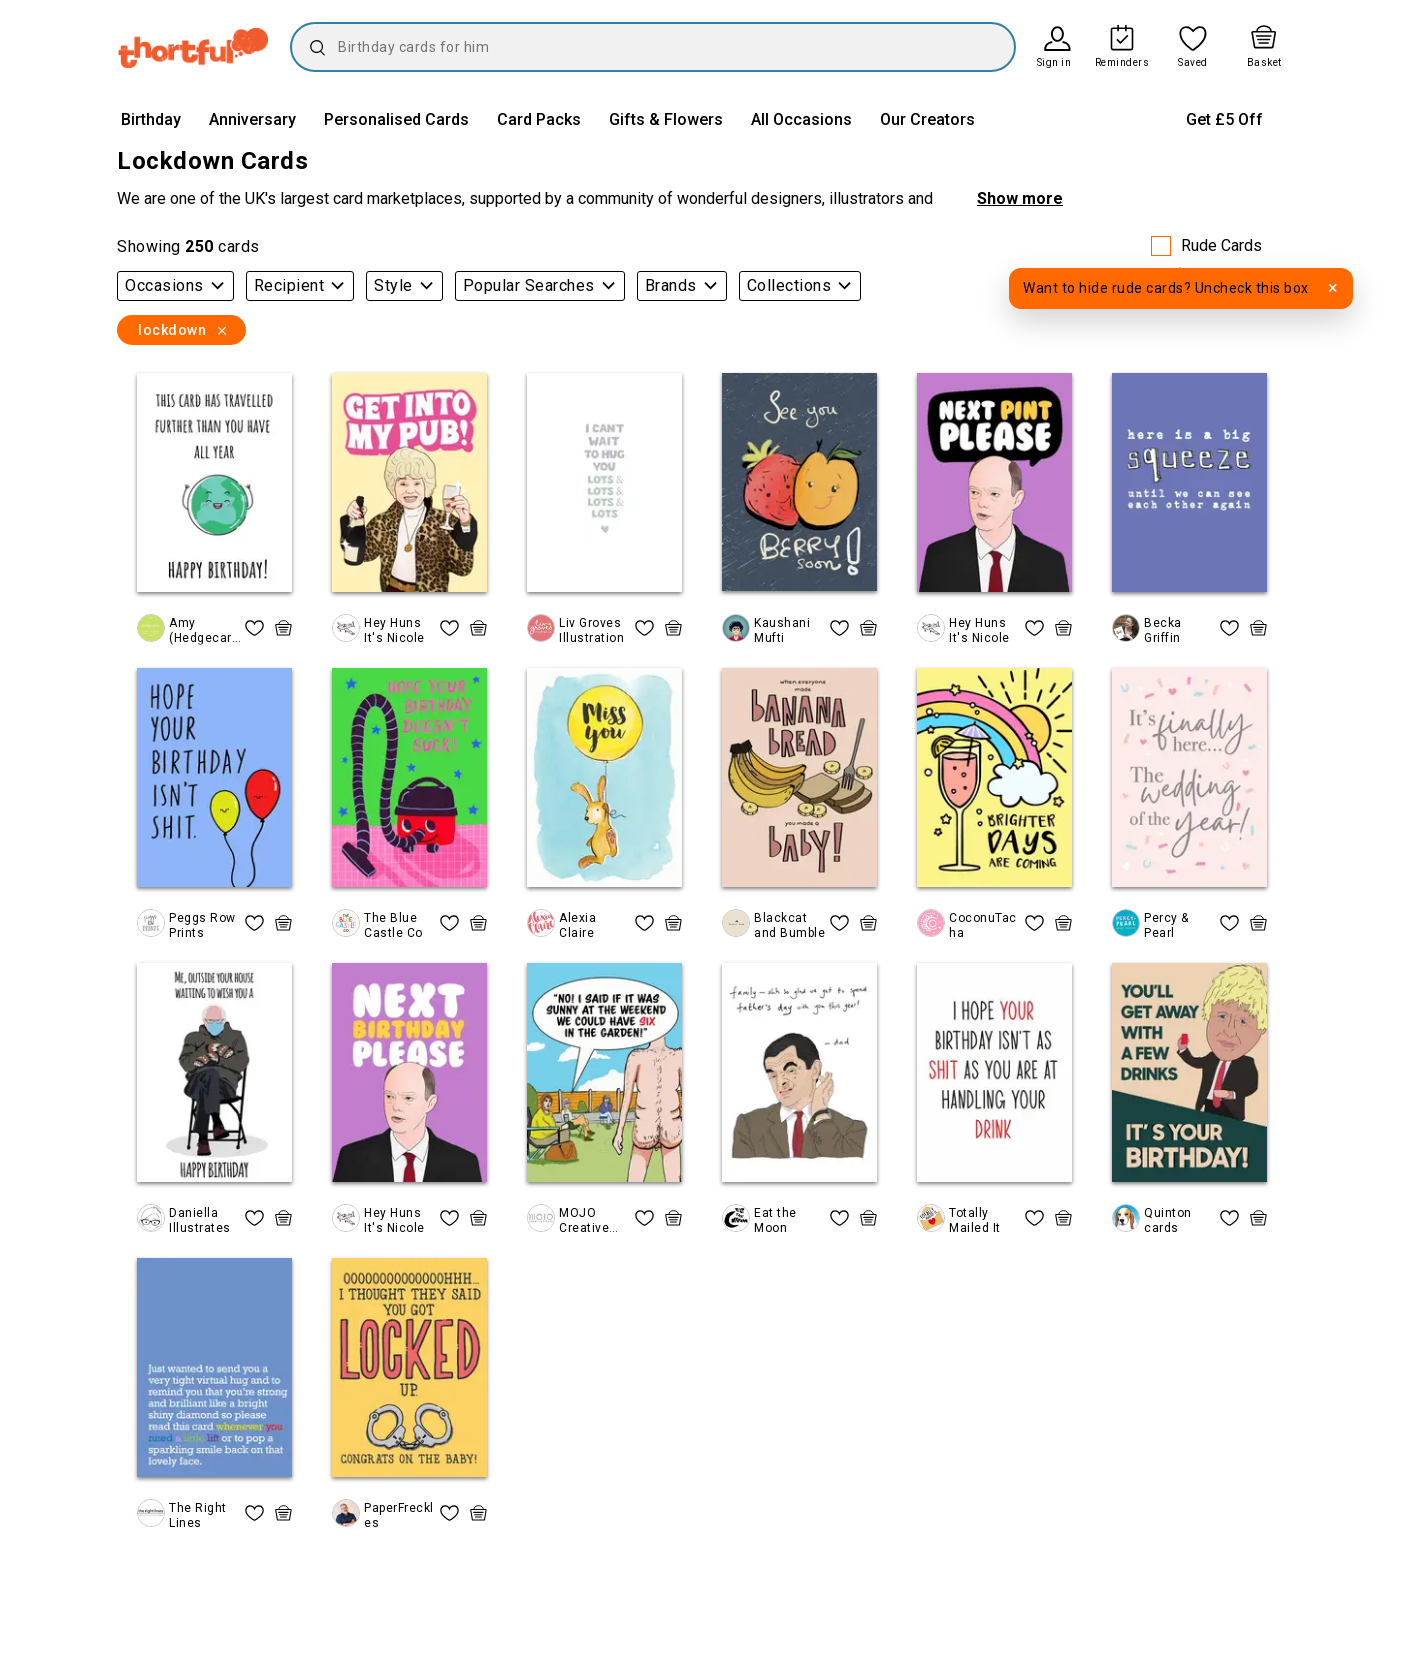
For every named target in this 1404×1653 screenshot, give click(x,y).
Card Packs (539, 119)
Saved (1193, 63)
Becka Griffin (1163, 630)
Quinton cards (1168, 1220)
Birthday (151, 119)
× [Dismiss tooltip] (1333, 287)
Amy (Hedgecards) (204, 630)
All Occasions (801, 119)
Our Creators (927, 119)
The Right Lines (198, 1515)
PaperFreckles (399, 1515)
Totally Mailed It (975, 1220)
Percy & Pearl (1166, 925)
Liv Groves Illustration (591, 630)
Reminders (1122, 63)
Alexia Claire (577, 925)
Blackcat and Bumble (789, 925)
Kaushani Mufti (782, 630)
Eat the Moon (775, 1220)
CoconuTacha (983, 925)
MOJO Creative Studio (584, 1220)
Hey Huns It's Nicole (394, 630)
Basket (1264, 63)
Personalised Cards (396, 119)
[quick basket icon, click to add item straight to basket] (283, 628)
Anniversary (252, 119)
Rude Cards (1221, 245)
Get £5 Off (1224, 119)
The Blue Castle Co (393, 925)
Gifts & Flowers (666, 119)
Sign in (1054, 63)
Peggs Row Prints (202, 925)
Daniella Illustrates (200, 1220)
